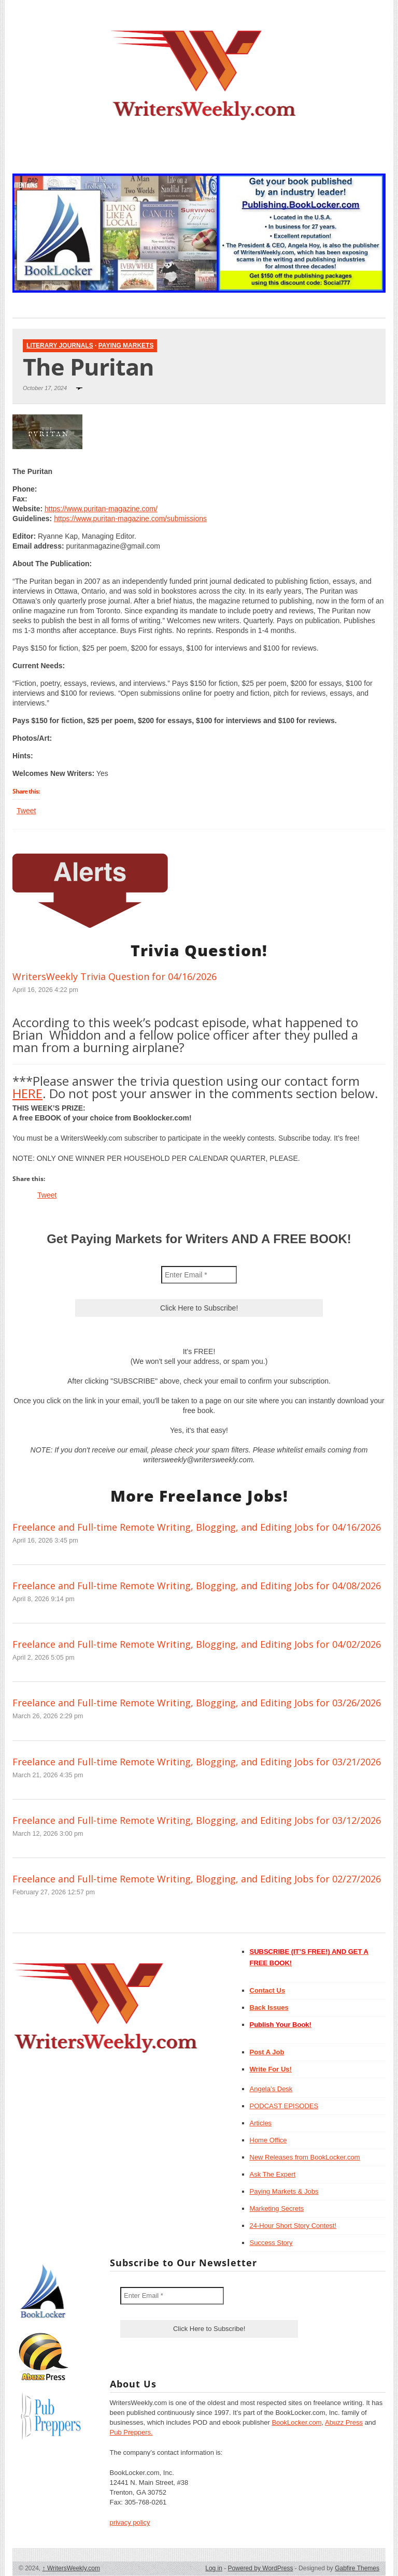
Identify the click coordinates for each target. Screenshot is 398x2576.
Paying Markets (126, 345)
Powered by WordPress (260, 2568)
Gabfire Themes (357, 2568)
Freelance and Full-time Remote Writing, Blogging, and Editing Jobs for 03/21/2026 (196, 1761)
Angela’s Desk (271, 2089)
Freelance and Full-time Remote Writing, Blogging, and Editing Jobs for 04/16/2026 (196, 1527)
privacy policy (130, 2522)
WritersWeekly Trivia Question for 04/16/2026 (114, 976)
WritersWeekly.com (71, 2568)
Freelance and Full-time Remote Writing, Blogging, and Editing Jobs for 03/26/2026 (196, 1702)
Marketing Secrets (277, 2208)
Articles (261, 2123)
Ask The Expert (273, 2174)
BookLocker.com (296, 2422)
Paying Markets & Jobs (284, 2191)
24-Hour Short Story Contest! (293, 2225)
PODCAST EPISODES (284, 2106)
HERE (27, 1093)
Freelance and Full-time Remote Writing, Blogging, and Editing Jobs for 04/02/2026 (196, 1644)
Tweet (26, 811)
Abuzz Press (344, 2422)
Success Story (271, 2243)
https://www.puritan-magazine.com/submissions (130, 518)
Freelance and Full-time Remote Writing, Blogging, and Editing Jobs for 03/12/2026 (196, 1820)
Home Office (268, 2140)
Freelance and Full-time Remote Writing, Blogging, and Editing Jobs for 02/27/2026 (196, 1879)
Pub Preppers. (131, 2432)
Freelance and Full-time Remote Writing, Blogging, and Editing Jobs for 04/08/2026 (196, 1585)
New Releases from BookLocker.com (305, 2157)
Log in (213, 2568)
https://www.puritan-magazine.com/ (101, 509)
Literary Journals (59, 345)
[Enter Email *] (199, 1275)
